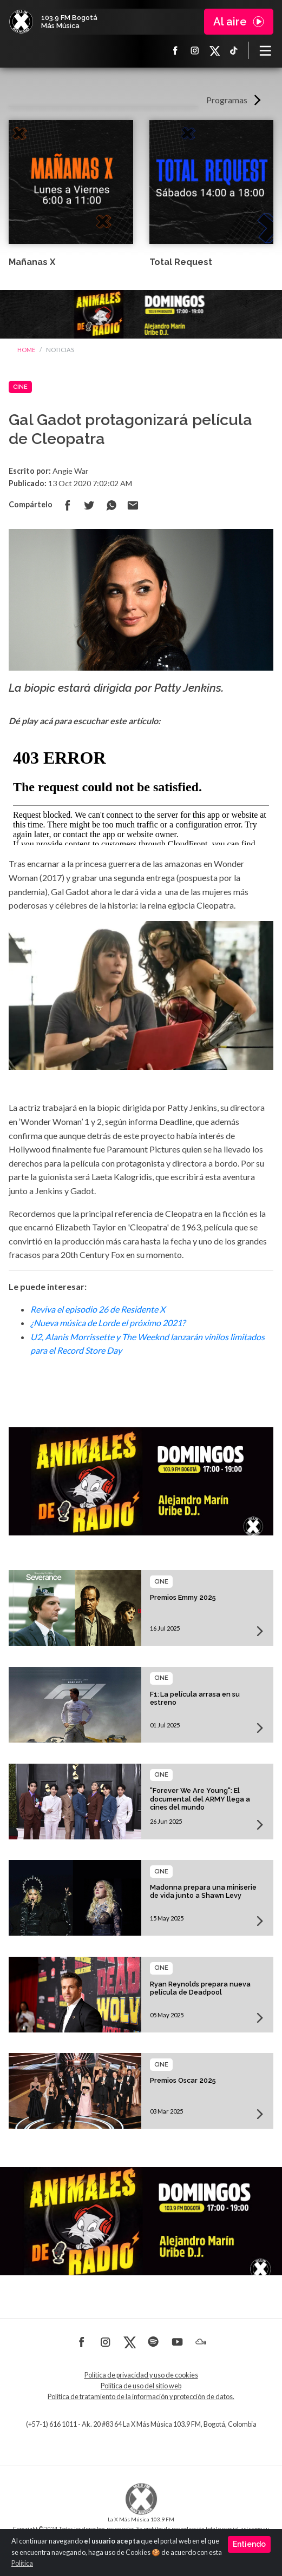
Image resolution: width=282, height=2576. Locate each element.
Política (22, 2563)
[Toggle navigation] (265, 50)
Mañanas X (32, 262)
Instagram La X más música (194, 50)
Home (26, 349)
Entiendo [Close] (249, 2544)
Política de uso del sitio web (141, 2386)
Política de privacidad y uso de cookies (141, 2375)
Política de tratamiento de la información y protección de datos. (141, 2397)
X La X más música (214, 50)
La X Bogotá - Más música (21, 22)
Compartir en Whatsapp (110, 505)
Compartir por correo (132, 505)
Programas (226, 100)
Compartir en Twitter (89, 505)
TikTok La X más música (233, 50)
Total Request (180, 262)
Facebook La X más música (175, 50)
